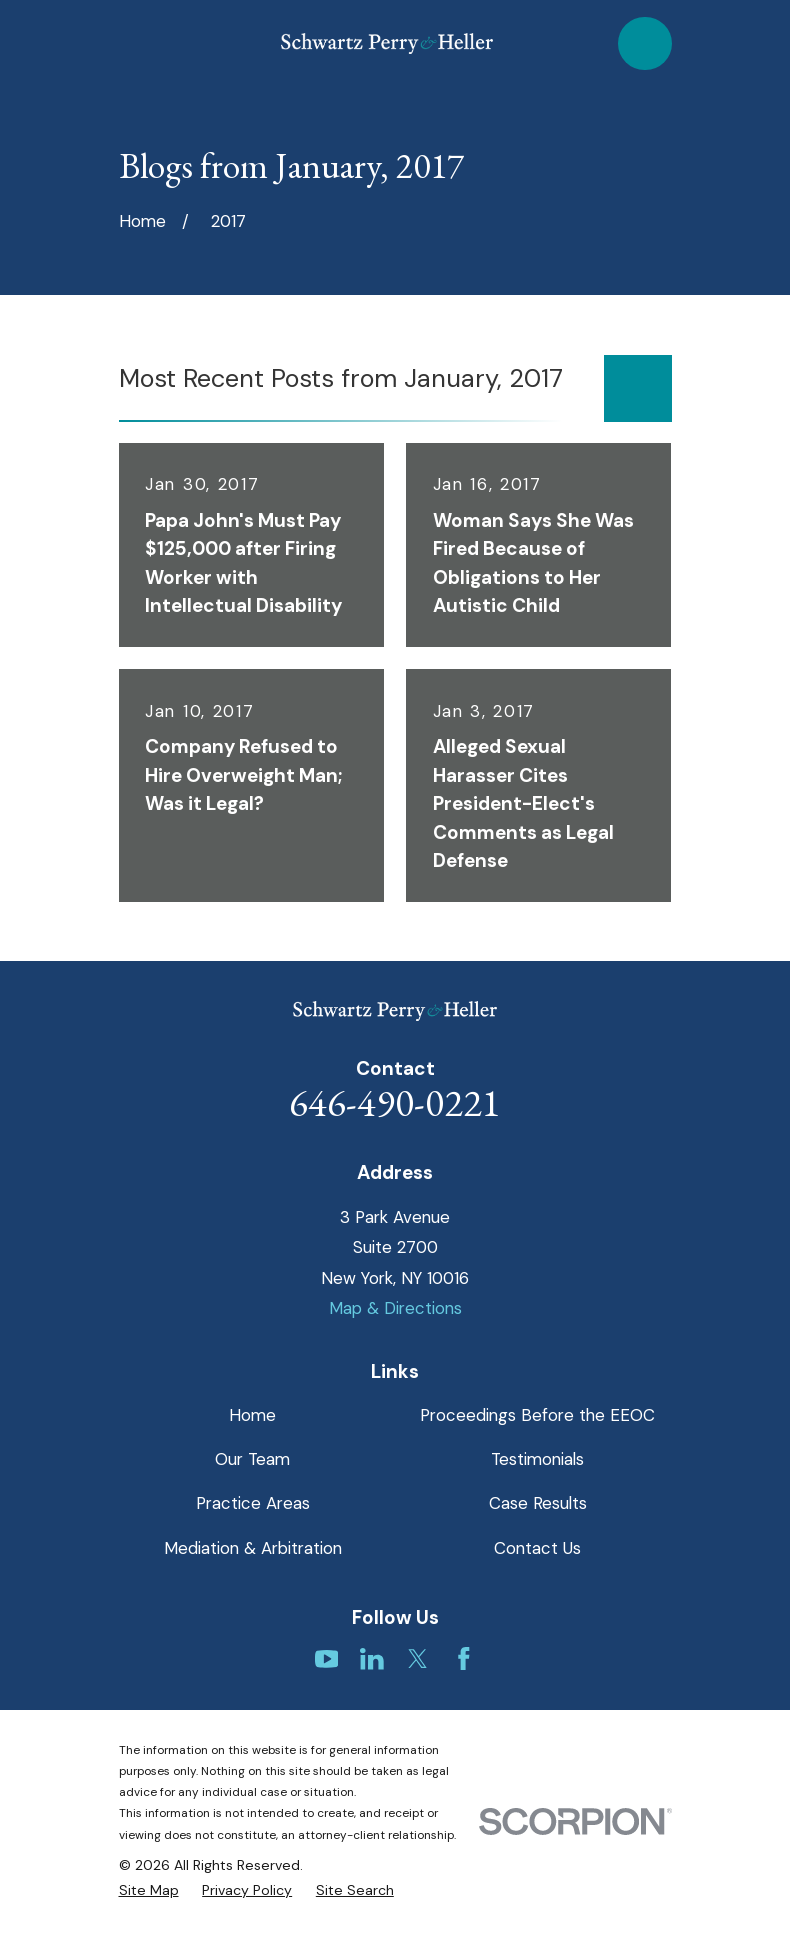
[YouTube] (327, 1659)
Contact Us (537, 1548)
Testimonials (537, 1459)
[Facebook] (464, 1659)
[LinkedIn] (372, 1659)
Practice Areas (253, 1503)
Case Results (538, 1503)
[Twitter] (418, 1659)
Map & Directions (395, 1308)
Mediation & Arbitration (253, 1548)
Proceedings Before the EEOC (537, 1415)
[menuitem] (149, 1890)
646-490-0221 (395, 1102)
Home (252, 1415)
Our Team (252, 1459)
